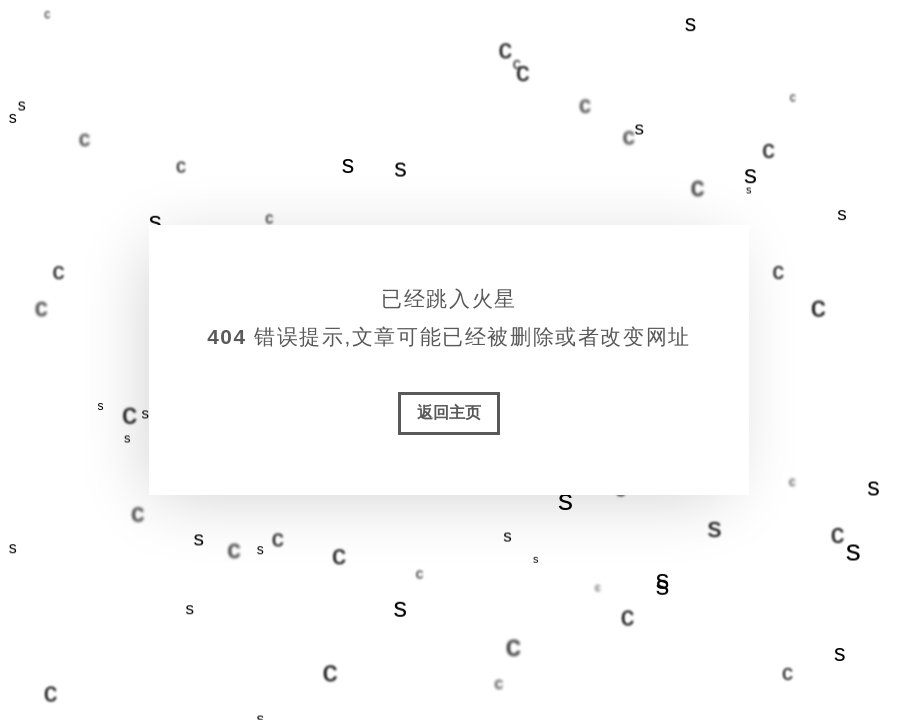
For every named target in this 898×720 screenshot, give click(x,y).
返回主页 (449, 412)
